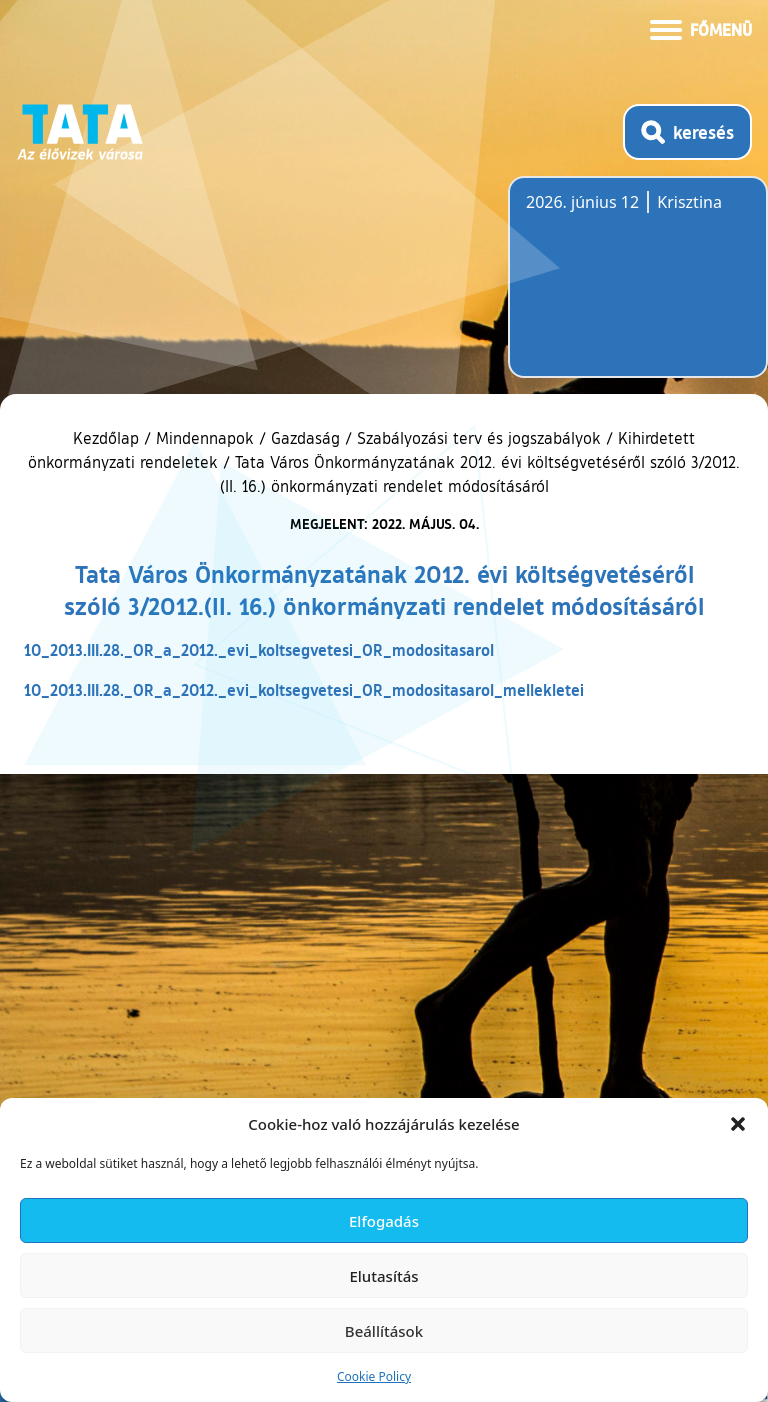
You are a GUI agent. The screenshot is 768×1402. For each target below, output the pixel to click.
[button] (738, 1124)
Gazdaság (305, 438)
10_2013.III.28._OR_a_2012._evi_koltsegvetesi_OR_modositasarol (259, 649)
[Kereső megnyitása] (687, 132)
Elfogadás (384, 1221)
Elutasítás (383, 1276)
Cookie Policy (374, 1376)
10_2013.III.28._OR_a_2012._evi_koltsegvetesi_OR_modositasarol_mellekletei (304, 689)
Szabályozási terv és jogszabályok (479, 438)
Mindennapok (205, 438)
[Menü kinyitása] (701, 28)
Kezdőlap (108, 438)
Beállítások (384, 1331)
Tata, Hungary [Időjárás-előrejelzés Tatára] (638, 289)
